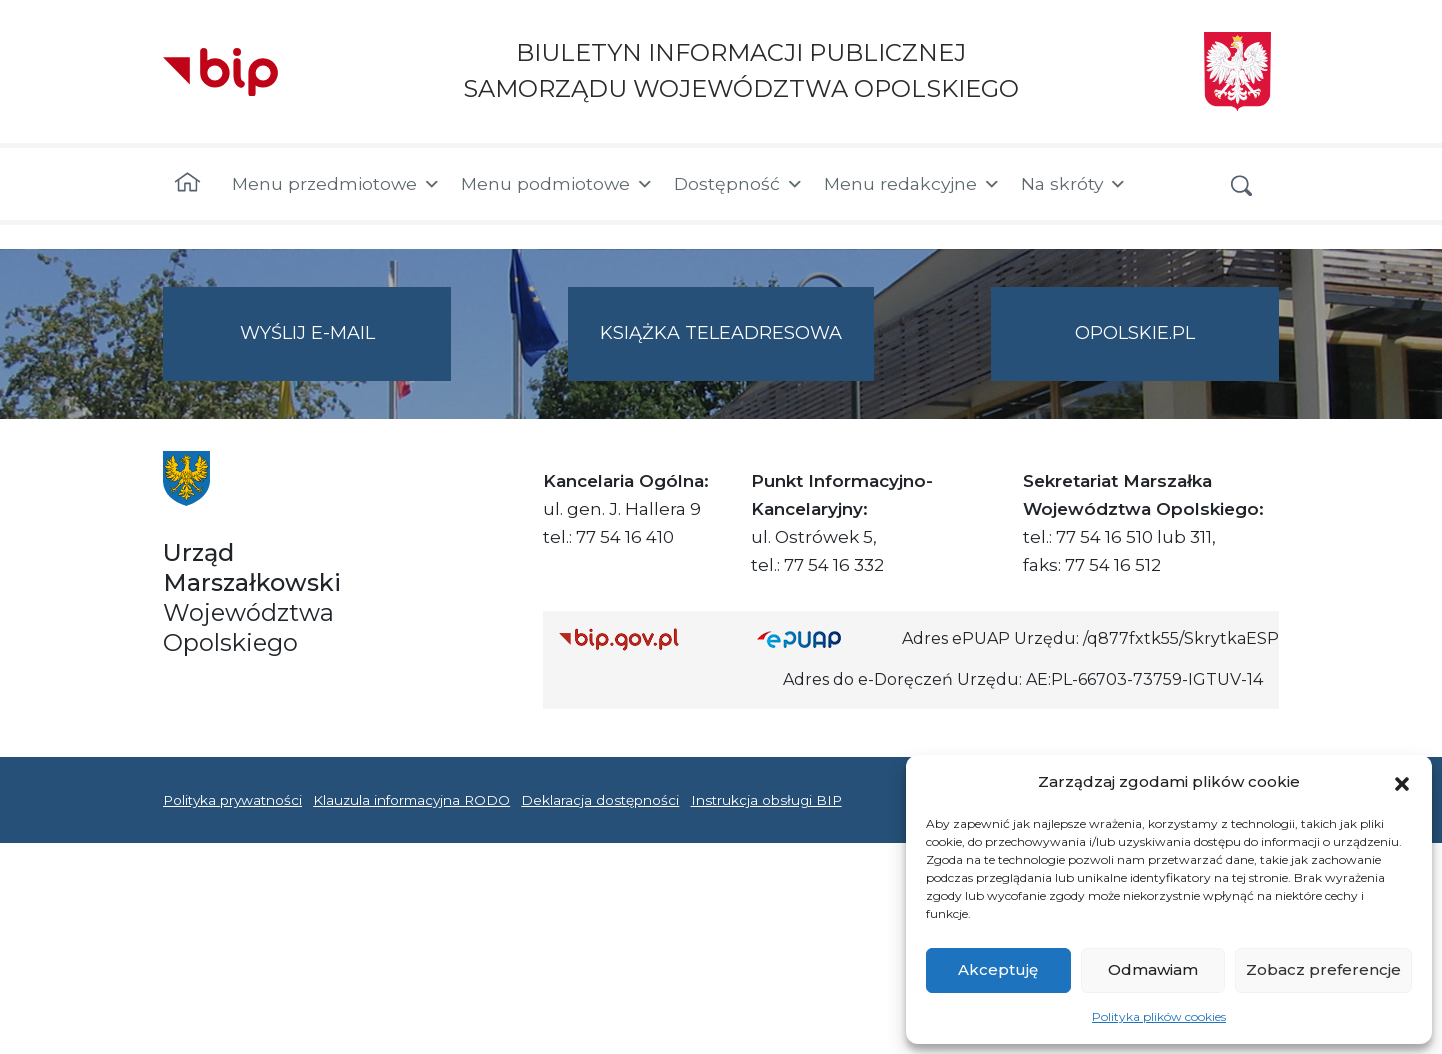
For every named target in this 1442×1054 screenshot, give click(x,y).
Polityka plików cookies (1159, 1016)
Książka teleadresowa (721, 333)
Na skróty (1074, 184)
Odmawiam (1153, 969)
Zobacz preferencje (1323, 969)
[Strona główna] (187, 184)
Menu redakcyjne (912, 184)
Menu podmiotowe (557, 184)
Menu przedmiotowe (336, 184)
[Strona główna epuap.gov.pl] (822, 638)
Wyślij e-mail (346, 349)
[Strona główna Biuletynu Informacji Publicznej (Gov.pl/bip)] (642, 638)
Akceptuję (998, 969)
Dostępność (739, 184)
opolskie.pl (1135, 333)
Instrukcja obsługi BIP (766, 800)
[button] (1402, 782)
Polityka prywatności (232, 800)
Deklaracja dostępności (600, 800)
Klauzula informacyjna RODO (411, 800)
